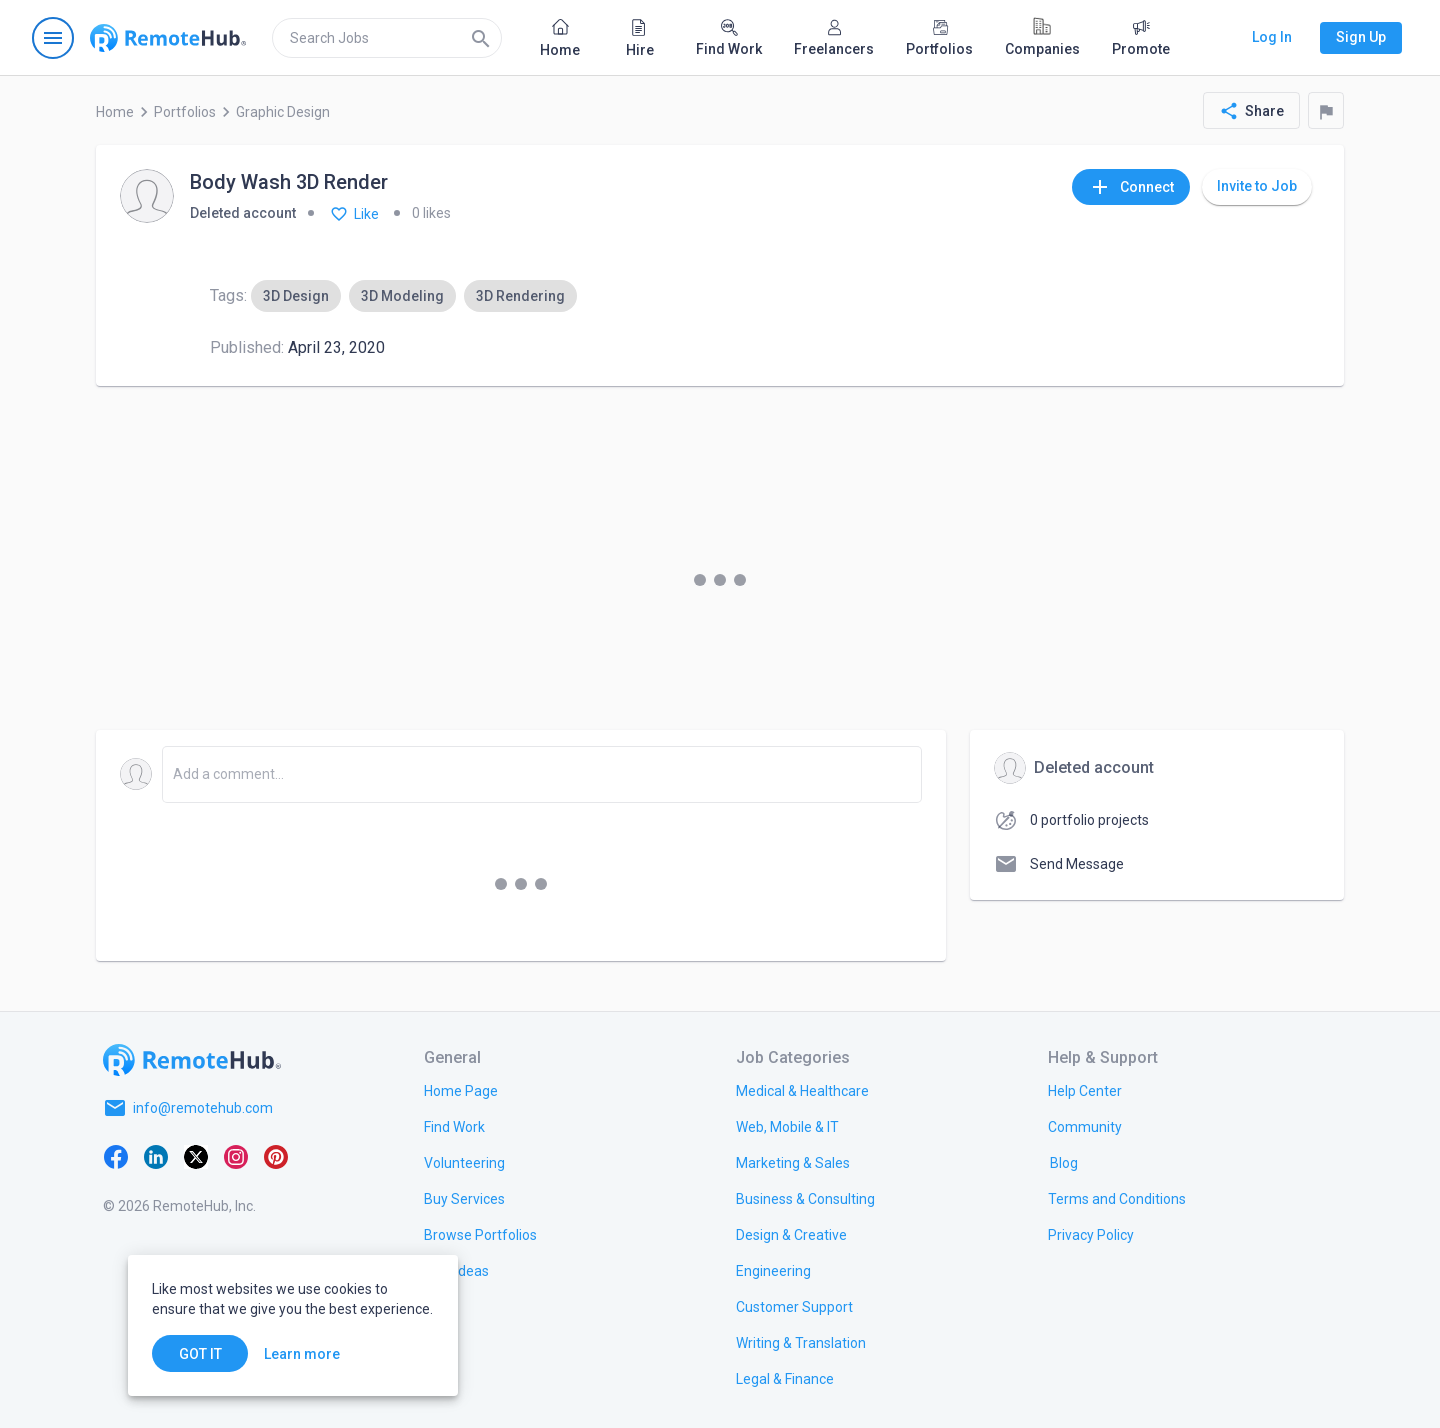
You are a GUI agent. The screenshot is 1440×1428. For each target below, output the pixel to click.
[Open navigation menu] (53, 38)
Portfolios (185, 112)
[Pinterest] (276, 1156)
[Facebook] (116, 1156)
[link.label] (1085, 1090)
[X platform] (196, 1156)
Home (115, 112)
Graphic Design (283, 112)
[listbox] (414, 296)
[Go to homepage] (168, 38)
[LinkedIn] (156, 1156)
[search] (387, 38)
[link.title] (461, 1090)
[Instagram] (236, 1156)
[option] (296, 296)
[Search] (481, 38)
